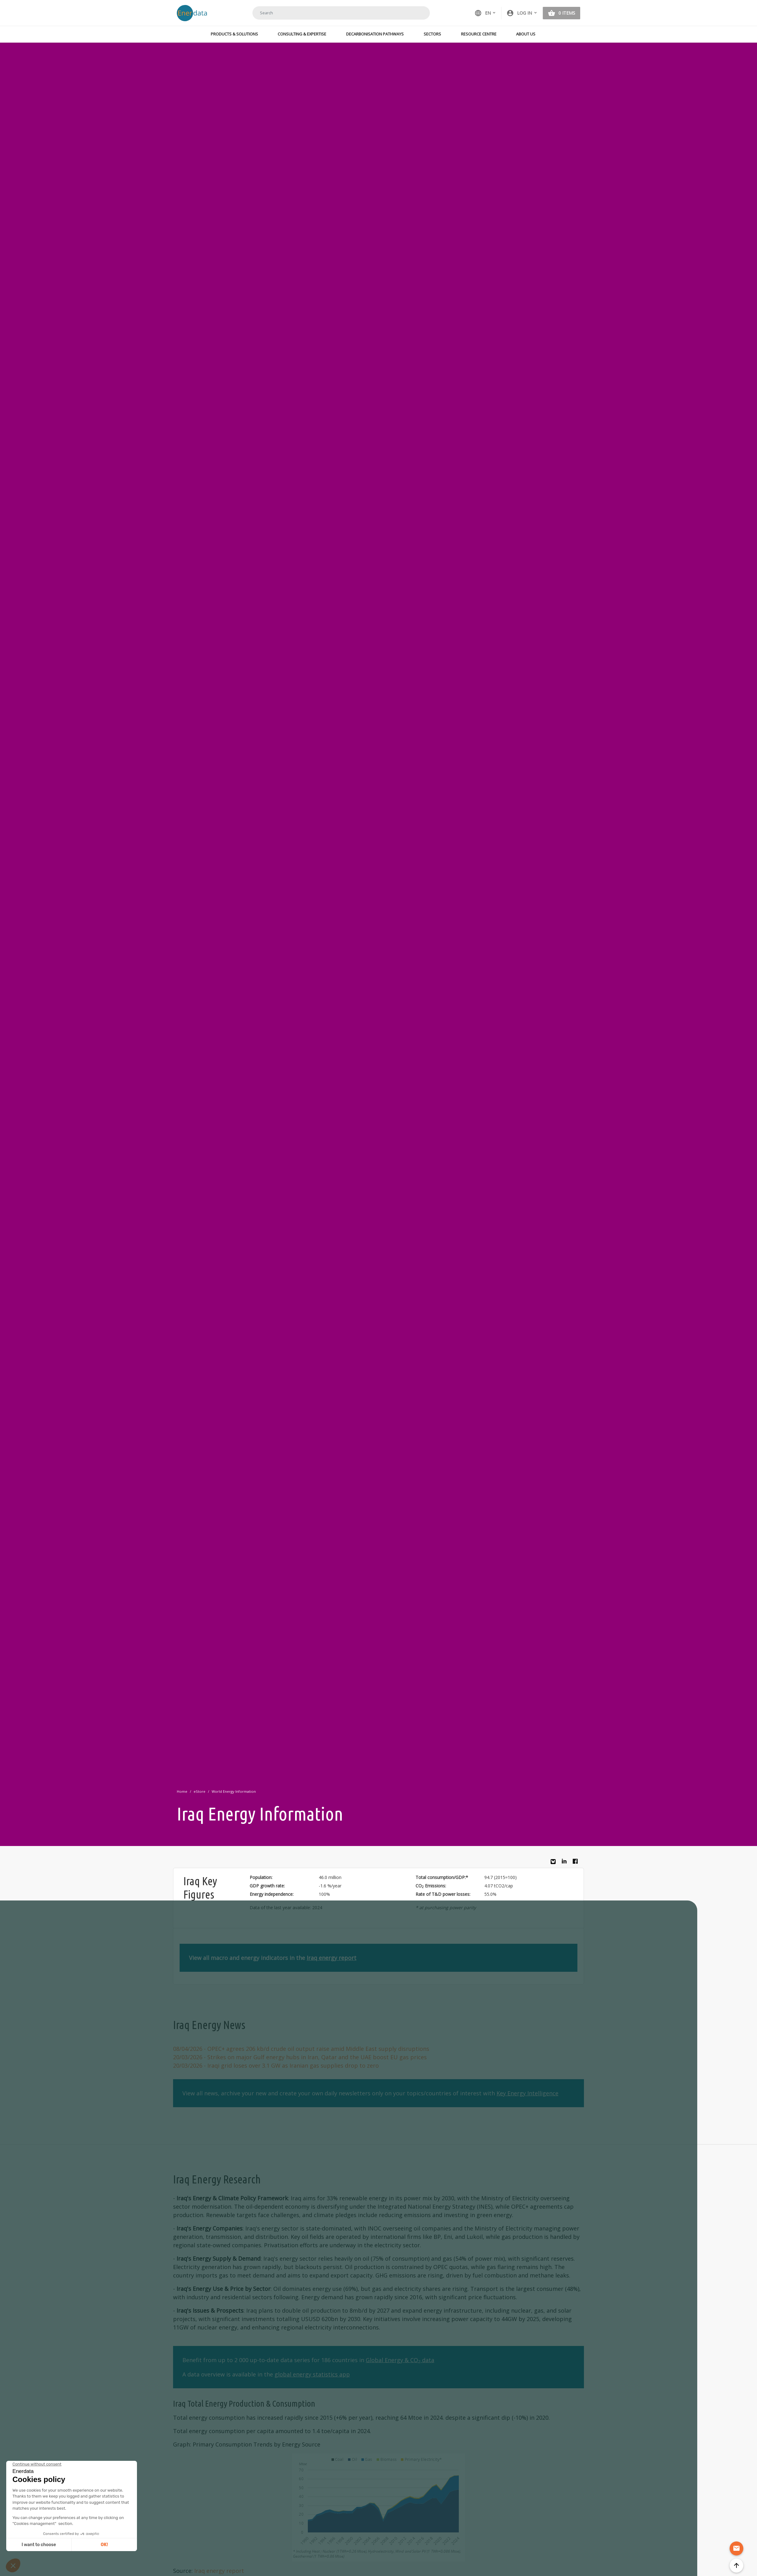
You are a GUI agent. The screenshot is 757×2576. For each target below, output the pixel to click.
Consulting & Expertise (302, 34)
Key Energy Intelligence (527, 2093)
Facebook (577, 1863)
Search (417, 12)
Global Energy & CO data (400, 2360)
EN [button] (482, 13)
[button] (522, 13)
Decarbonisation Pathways (375, 34)
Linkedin (566, 1863)
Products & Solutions (234, 34)
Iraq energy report (331, 1957)
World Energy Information (234, 1791)
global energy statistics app (312, 2374)
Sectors (432, 34)
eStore (199, 1791)
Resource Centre (478, 34)
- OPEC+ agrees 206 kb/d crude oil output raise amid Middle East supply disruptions (301, 2048)
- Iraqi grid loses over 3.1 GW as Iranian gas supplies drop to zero (276, 2065)
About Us (525, 34)
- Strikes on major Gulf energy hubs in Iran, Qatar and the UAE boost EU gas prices (300, 2057)
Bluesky (555, 1864)
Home (182, 1791)
